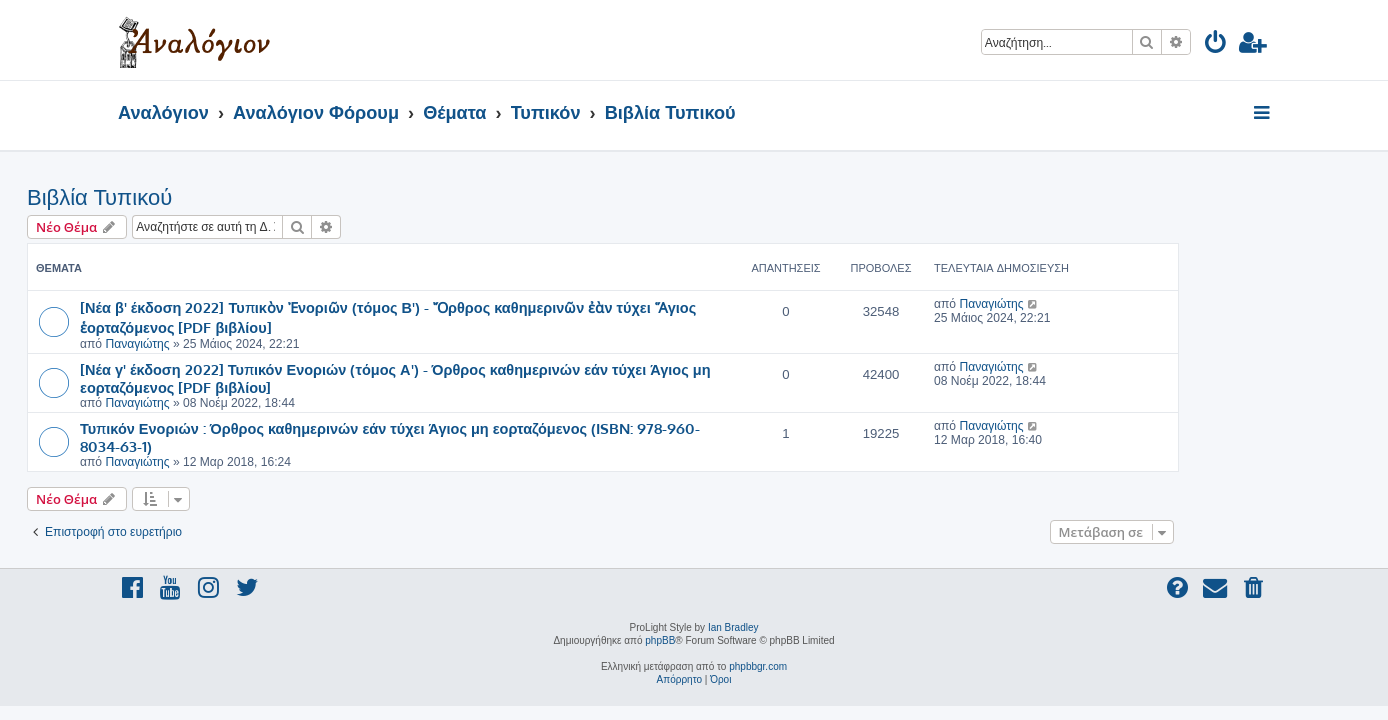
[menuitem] (1216, 45)
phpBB (660, 640)
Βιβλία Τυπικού (190, 197)
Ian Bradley (733, 627)
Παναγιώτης (228, 344)
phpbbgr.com (758, 666)
